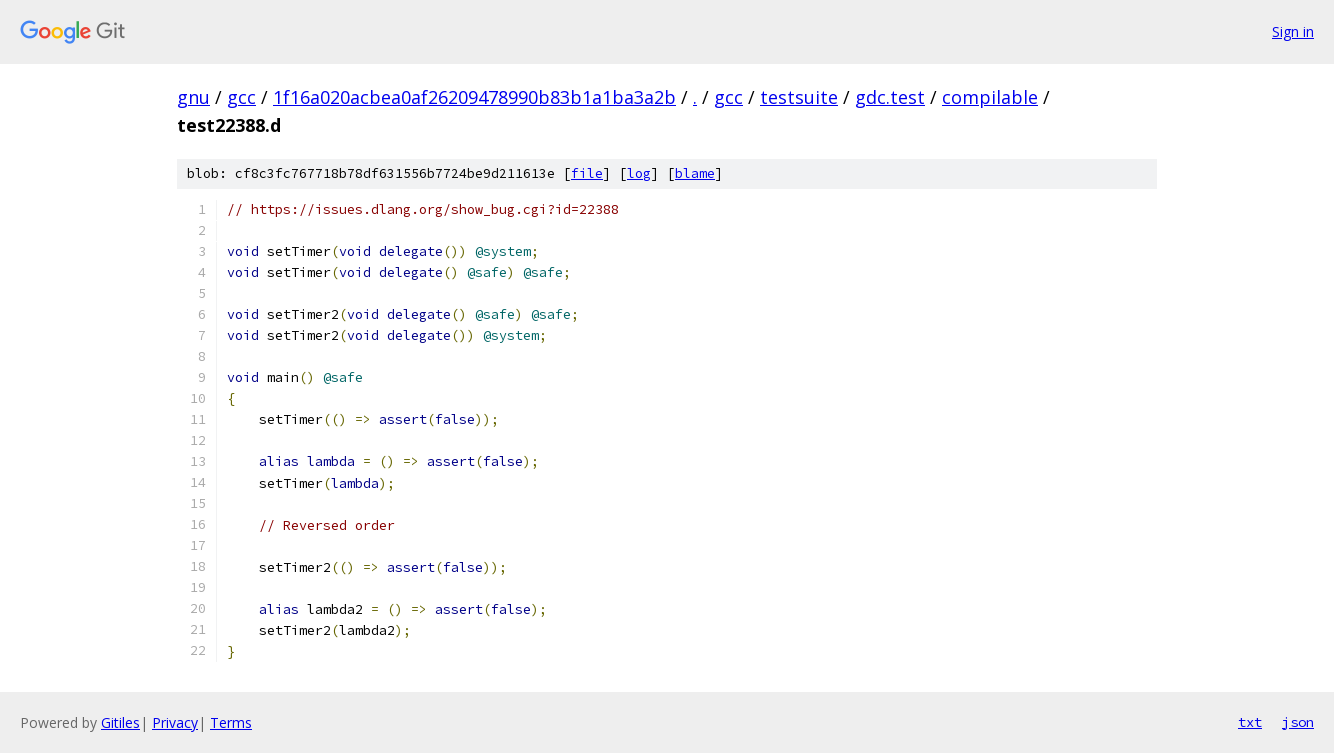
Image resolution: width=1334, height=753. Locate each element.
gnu (193, 97)
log (639, 173)
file (587, 173)
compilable (990, 97)
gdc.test (890, 97)
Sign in (1293, 31)
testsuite (799, 97)
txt (1250, 722)
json (1298, 722)
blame (695, 173)
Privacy (175, 722)
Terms (231, 722)
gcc (241, 97)
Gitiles (120, 722)
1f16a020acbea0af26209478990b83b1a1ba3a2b (474, 97)
